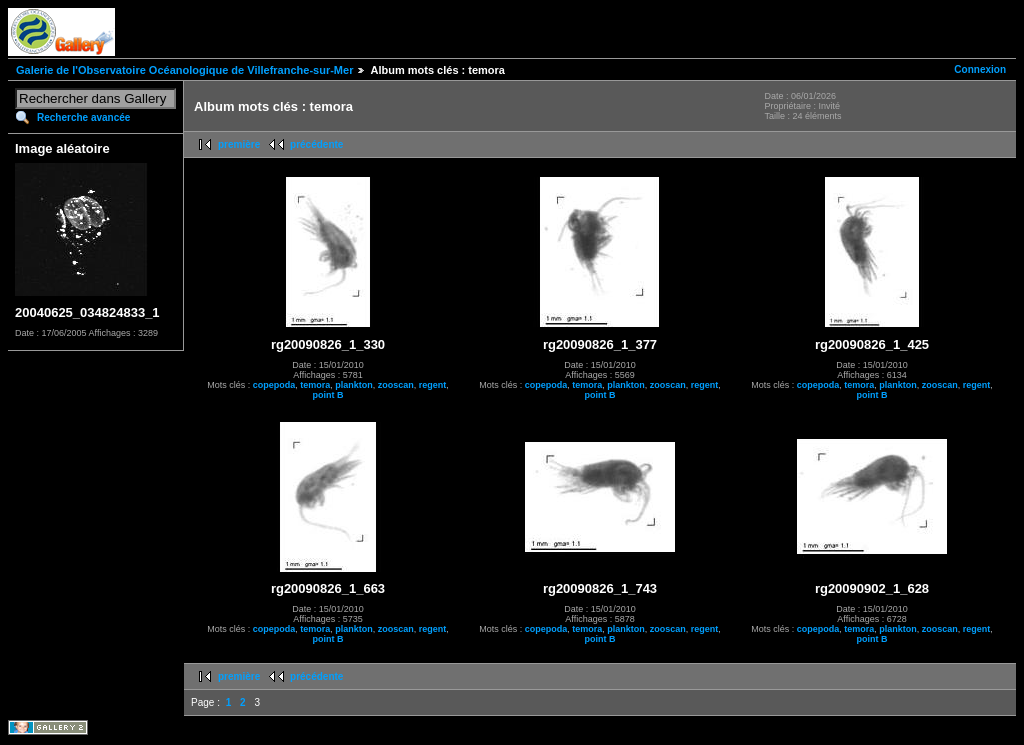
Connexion (980, 69)
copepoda (274, 385)
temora (315, 385)
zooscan (396, 385)
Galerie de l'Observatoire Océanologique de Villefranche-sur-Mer (184, 70)
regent (433, 385)
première (239, 144)
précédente (316, 144)
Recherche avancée (83, 117)
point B (328, 395)
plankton (354, 385)
